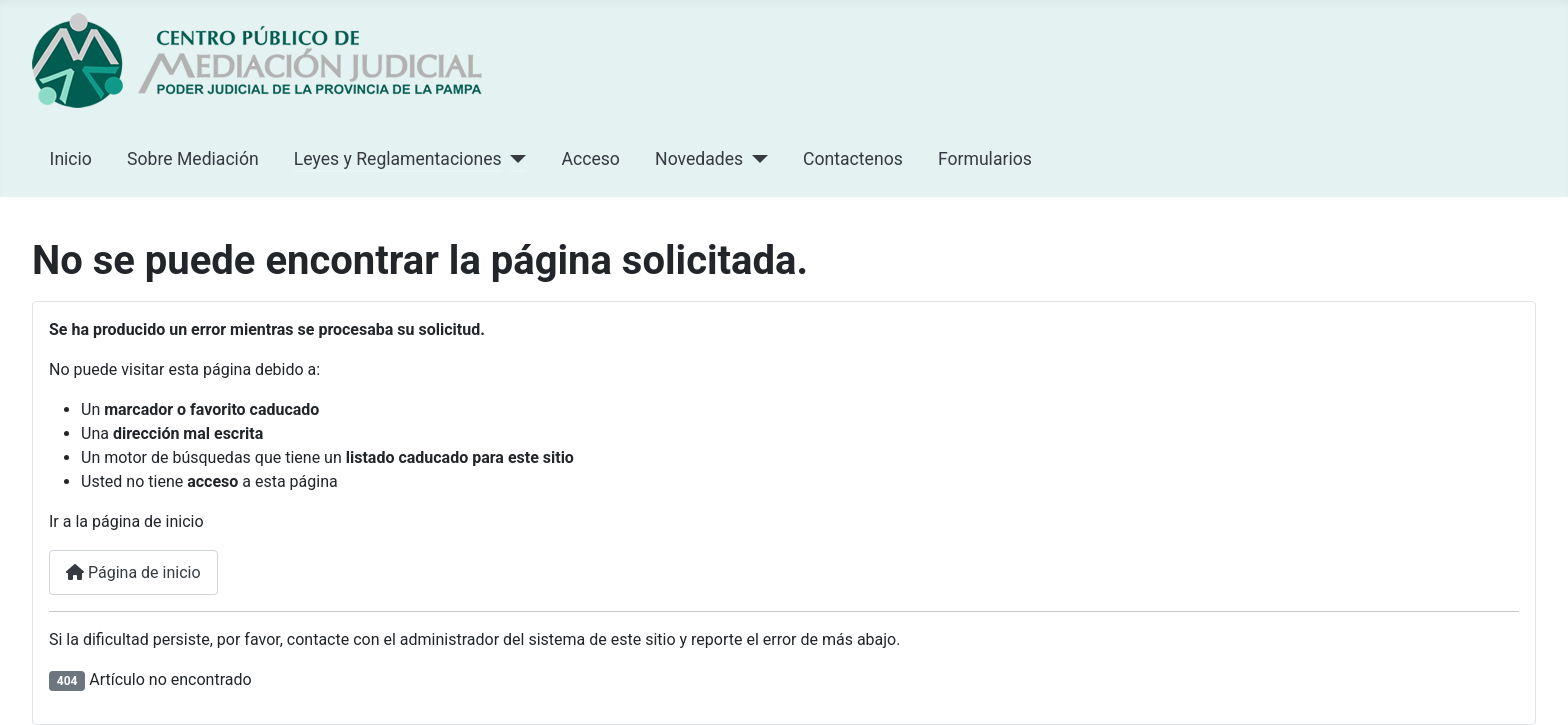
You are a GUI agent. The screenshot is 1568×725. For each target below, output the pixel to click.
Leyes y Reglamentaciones (398, 159)
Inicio (71, 159)
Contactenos (853, 159)
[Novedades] (755, 159)
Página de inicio (133, 572)
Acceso (591, 159)
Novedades (699, 159)
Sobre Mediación (193, 159)
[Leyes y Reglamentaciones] (514, 159)
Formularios (985, 159)
